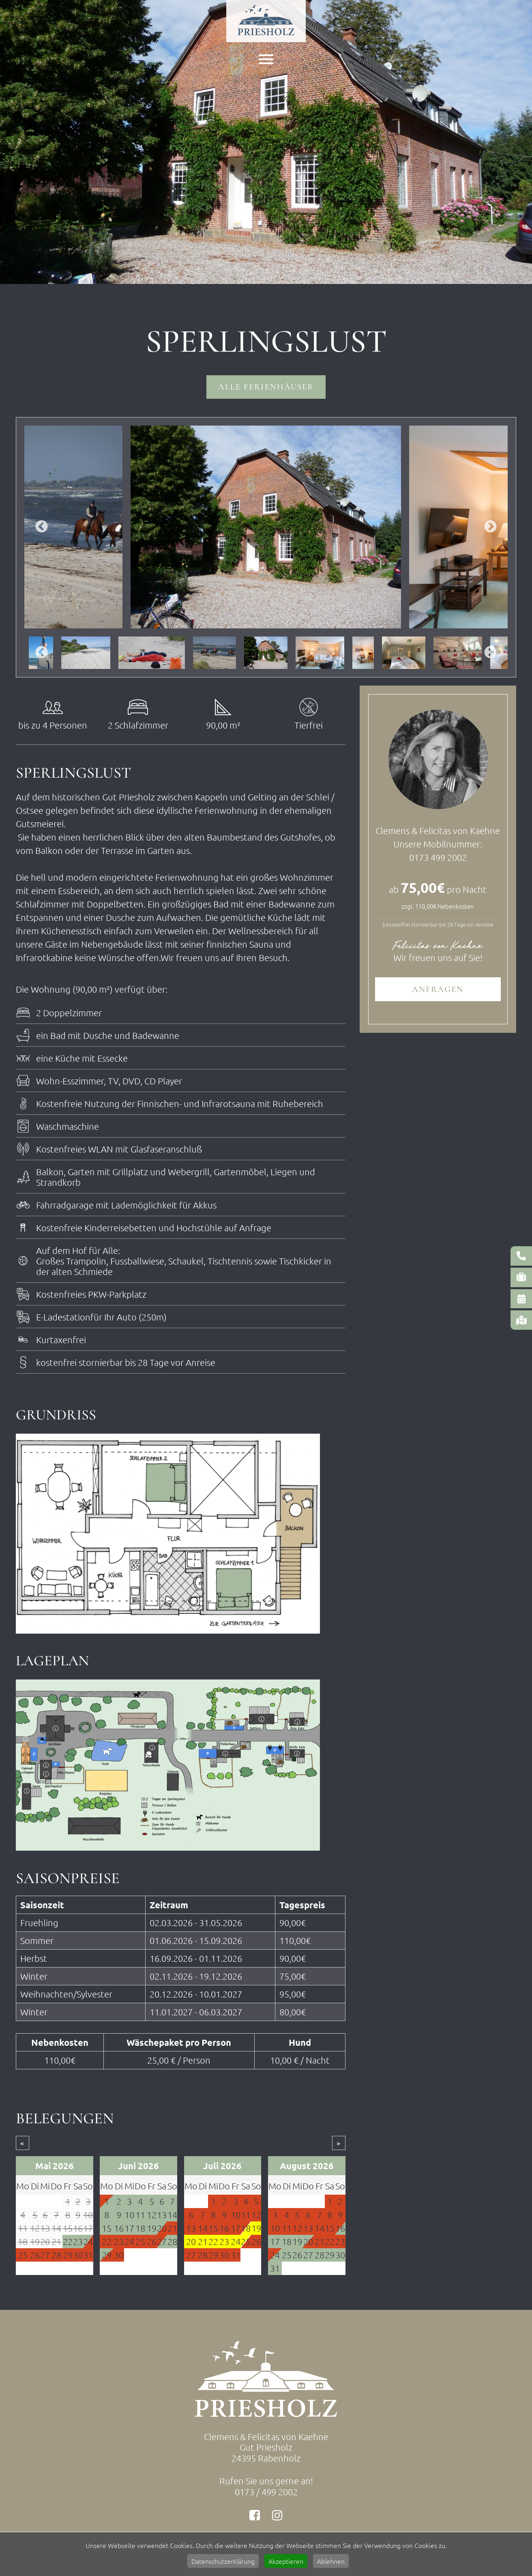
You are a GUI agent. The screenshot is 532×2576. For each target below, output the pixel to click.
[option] (266, 527)
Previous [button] (41, 527)
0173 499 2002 (438, 857)
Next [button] (490, 527)
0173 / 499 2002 (266, 2492)
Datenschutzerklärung (223, 2561)
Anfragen (438, 990)
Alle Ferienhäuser (266, 387)
